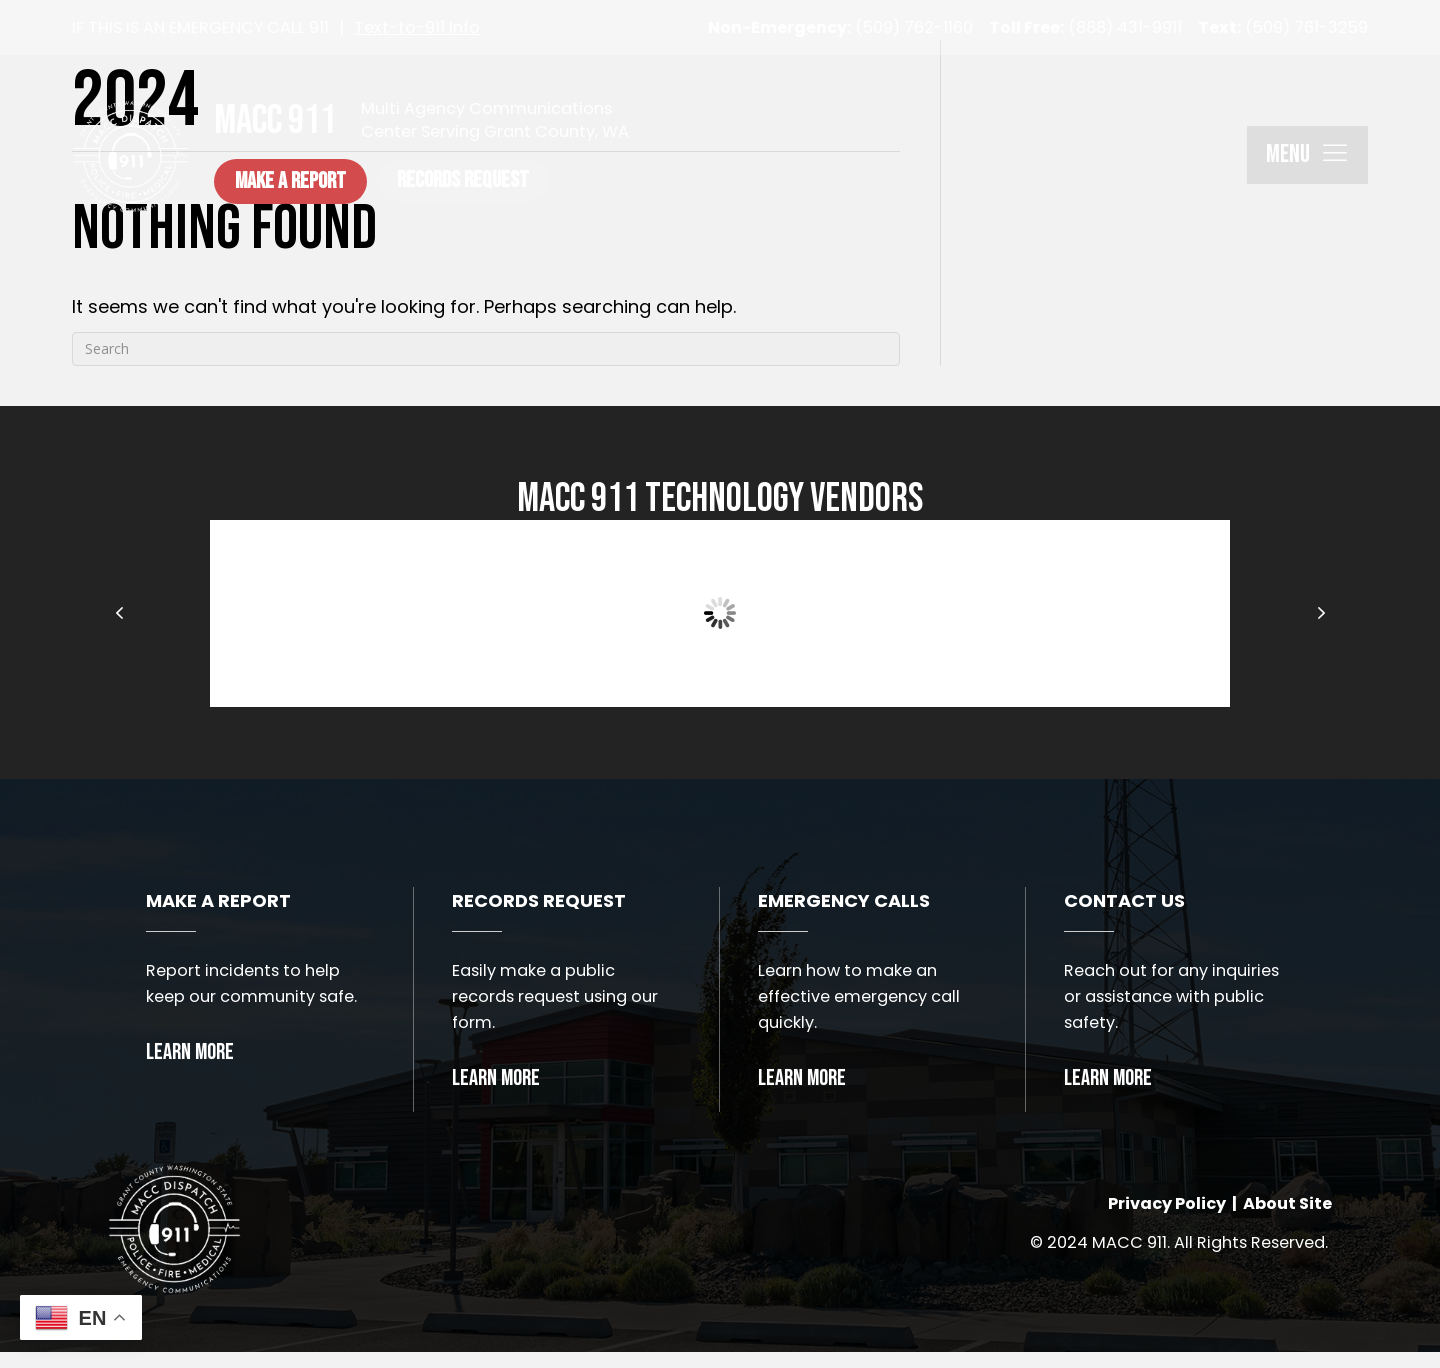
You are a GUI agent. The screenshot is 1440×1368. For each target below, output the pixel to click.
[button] (323, 181)
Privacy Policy (1167, 1211)
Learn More (190, 1052)
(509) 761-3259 (1283, 27)
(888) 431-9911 (1085, 27)
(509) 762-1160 (840, 27)
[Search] (486, 349)
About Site (1287, 1211)
